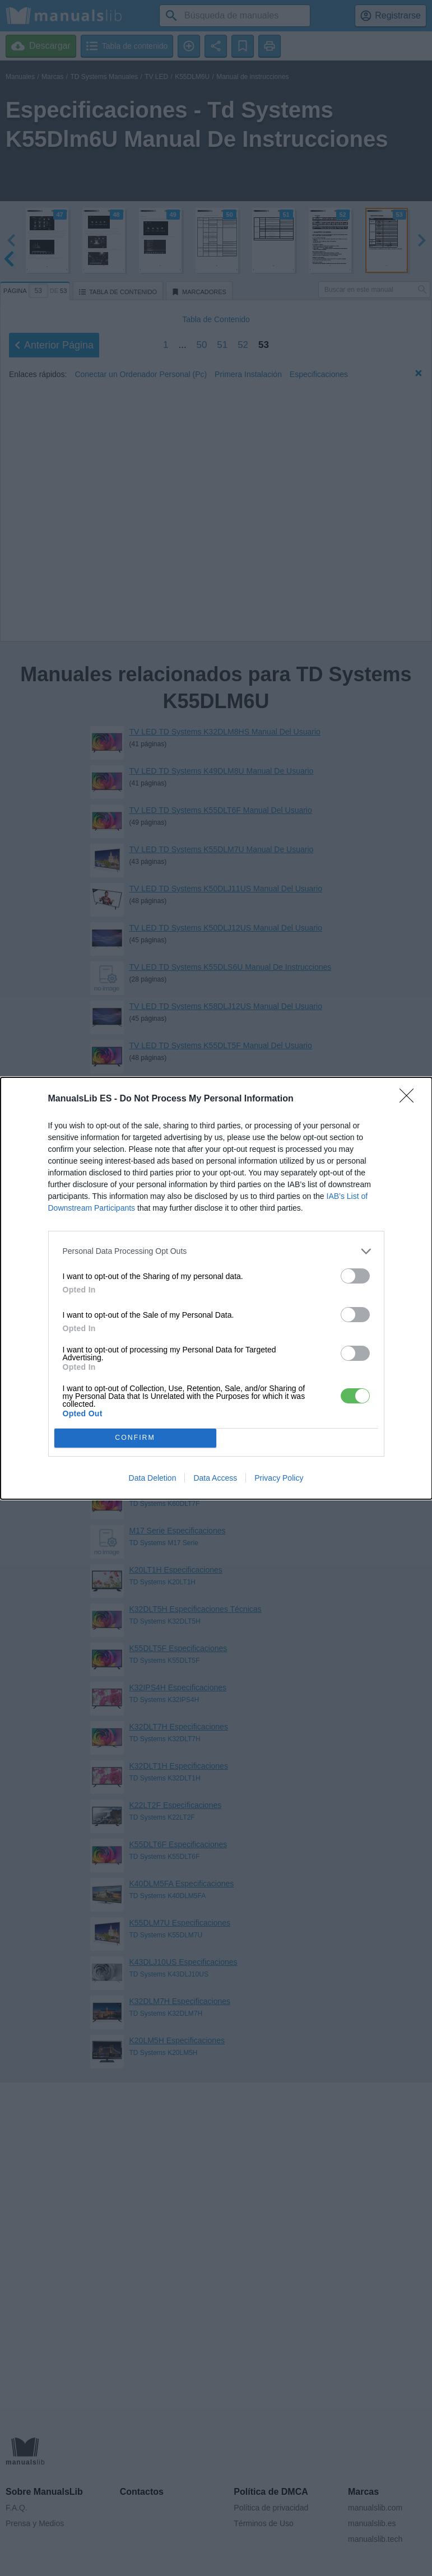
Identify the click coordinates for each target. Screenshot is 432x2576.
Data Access (215, 1477)
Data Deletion (152, 1477)
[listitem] (216, 1251)
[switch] (355, 1276)
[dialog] (216, 1288)
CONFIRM (135, 1438)
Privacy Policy (278, 1477)
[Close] (410, 1099)
